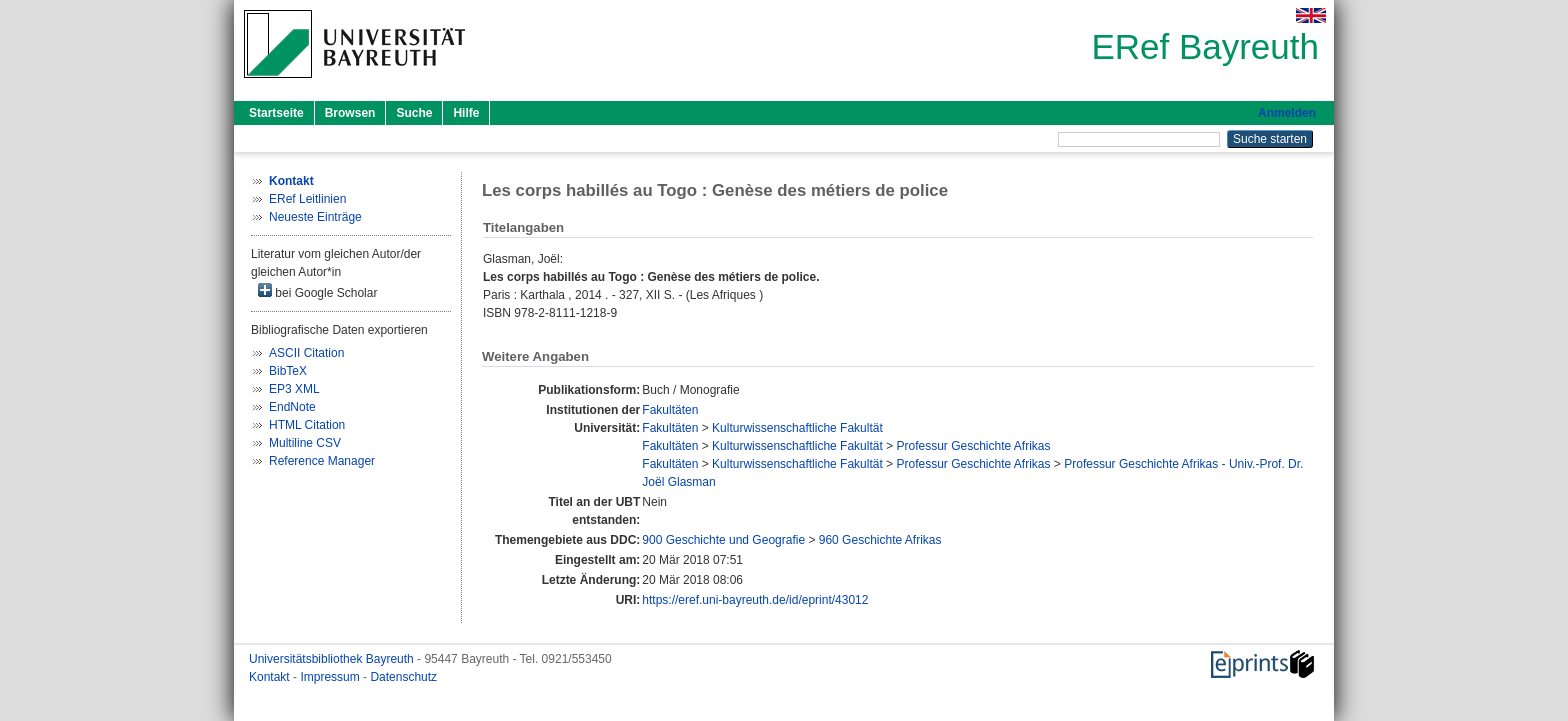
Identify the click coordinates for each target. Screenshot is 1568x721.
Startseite (276, 113)
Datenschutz (403, 677)
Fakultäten (670, 410)
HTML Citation (307, 425)
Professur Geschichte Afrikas (973, 446)
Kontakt (271, 677)
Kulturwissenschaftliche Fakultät (797, 428)
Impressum (331, 677)
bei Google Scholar (317, 291)
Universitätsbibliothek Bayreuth (333, 659)
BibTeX (288, 371)
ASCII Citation (306, 353)
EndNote (292, 407)
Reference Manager (322, 461)
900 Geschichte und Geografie (723, 540)
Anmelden (1287, 113)
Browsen (350, 113)
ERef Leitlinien (307, 199)
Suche (414, 113)
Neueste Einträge (315, 217)
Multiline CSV (305, 443)
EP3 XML (294, 389)
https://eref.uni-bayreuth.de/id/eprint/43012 (755, 600)
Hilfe (466, 113)
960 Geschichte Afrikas (880, 540)
